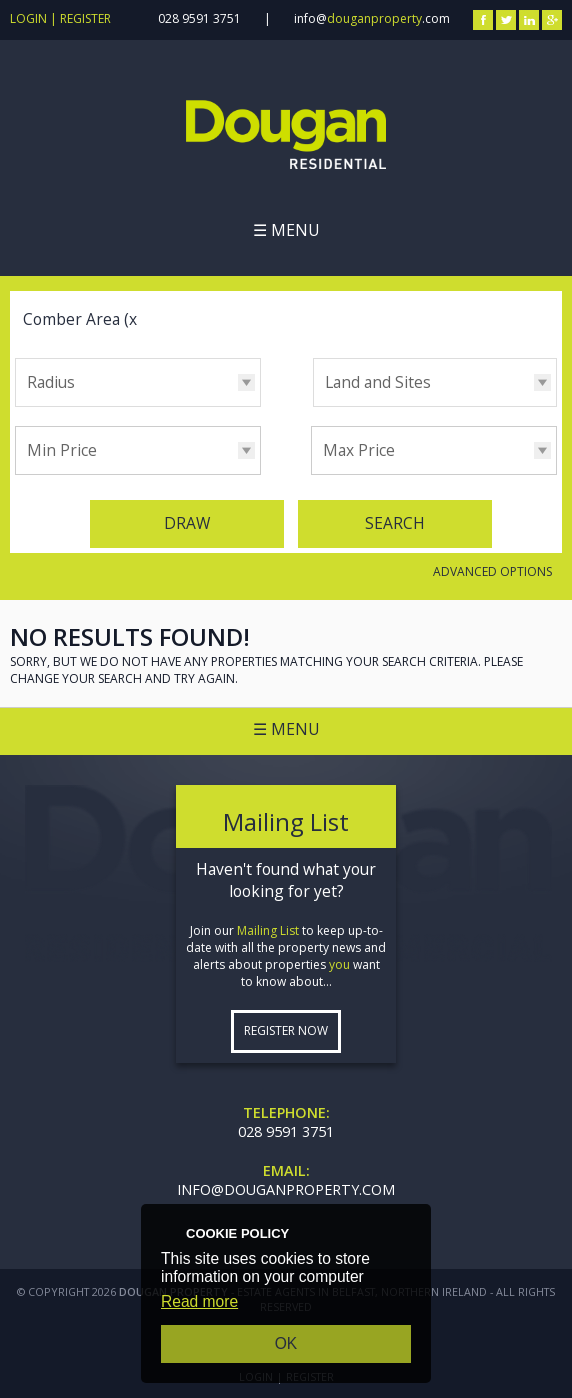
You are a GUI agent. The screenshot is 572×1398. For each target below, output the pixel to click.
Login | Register (60, 18)
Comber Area (82, 319)
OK (286, 1343)
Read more (199, 1301)
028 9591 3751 (199, 18)
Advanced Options (492, 571)
